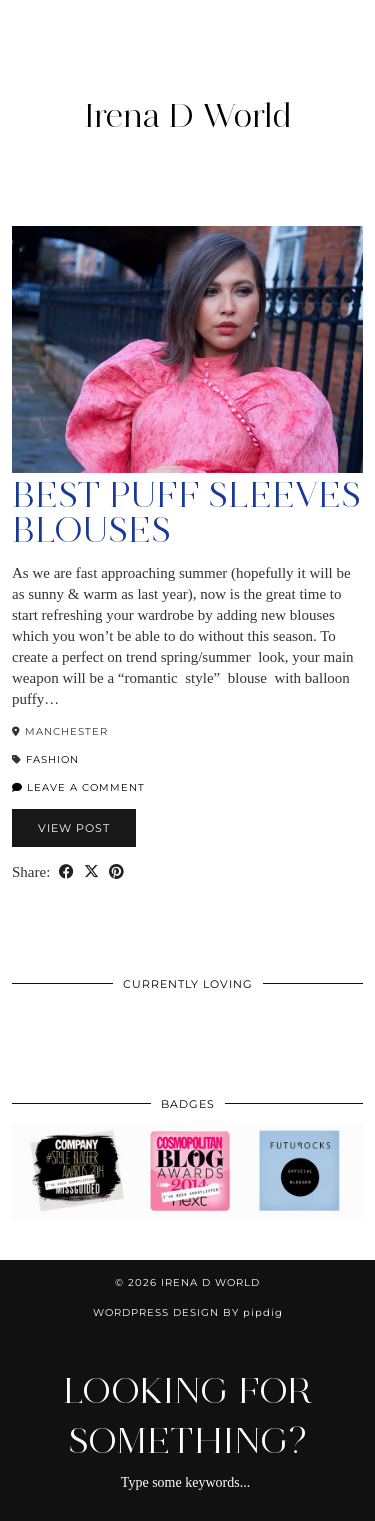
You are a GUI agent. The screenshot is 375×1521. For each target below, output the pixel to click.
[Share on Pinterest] (116, 872)
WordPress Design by (188, 1312)
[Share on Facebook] (66, 872)
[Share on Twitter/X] (91, 872)
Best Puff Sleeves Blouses (186, 512)
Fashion (52, 759)
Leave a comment (78, 787)
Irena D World (188, 115)
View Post (74, 828)
